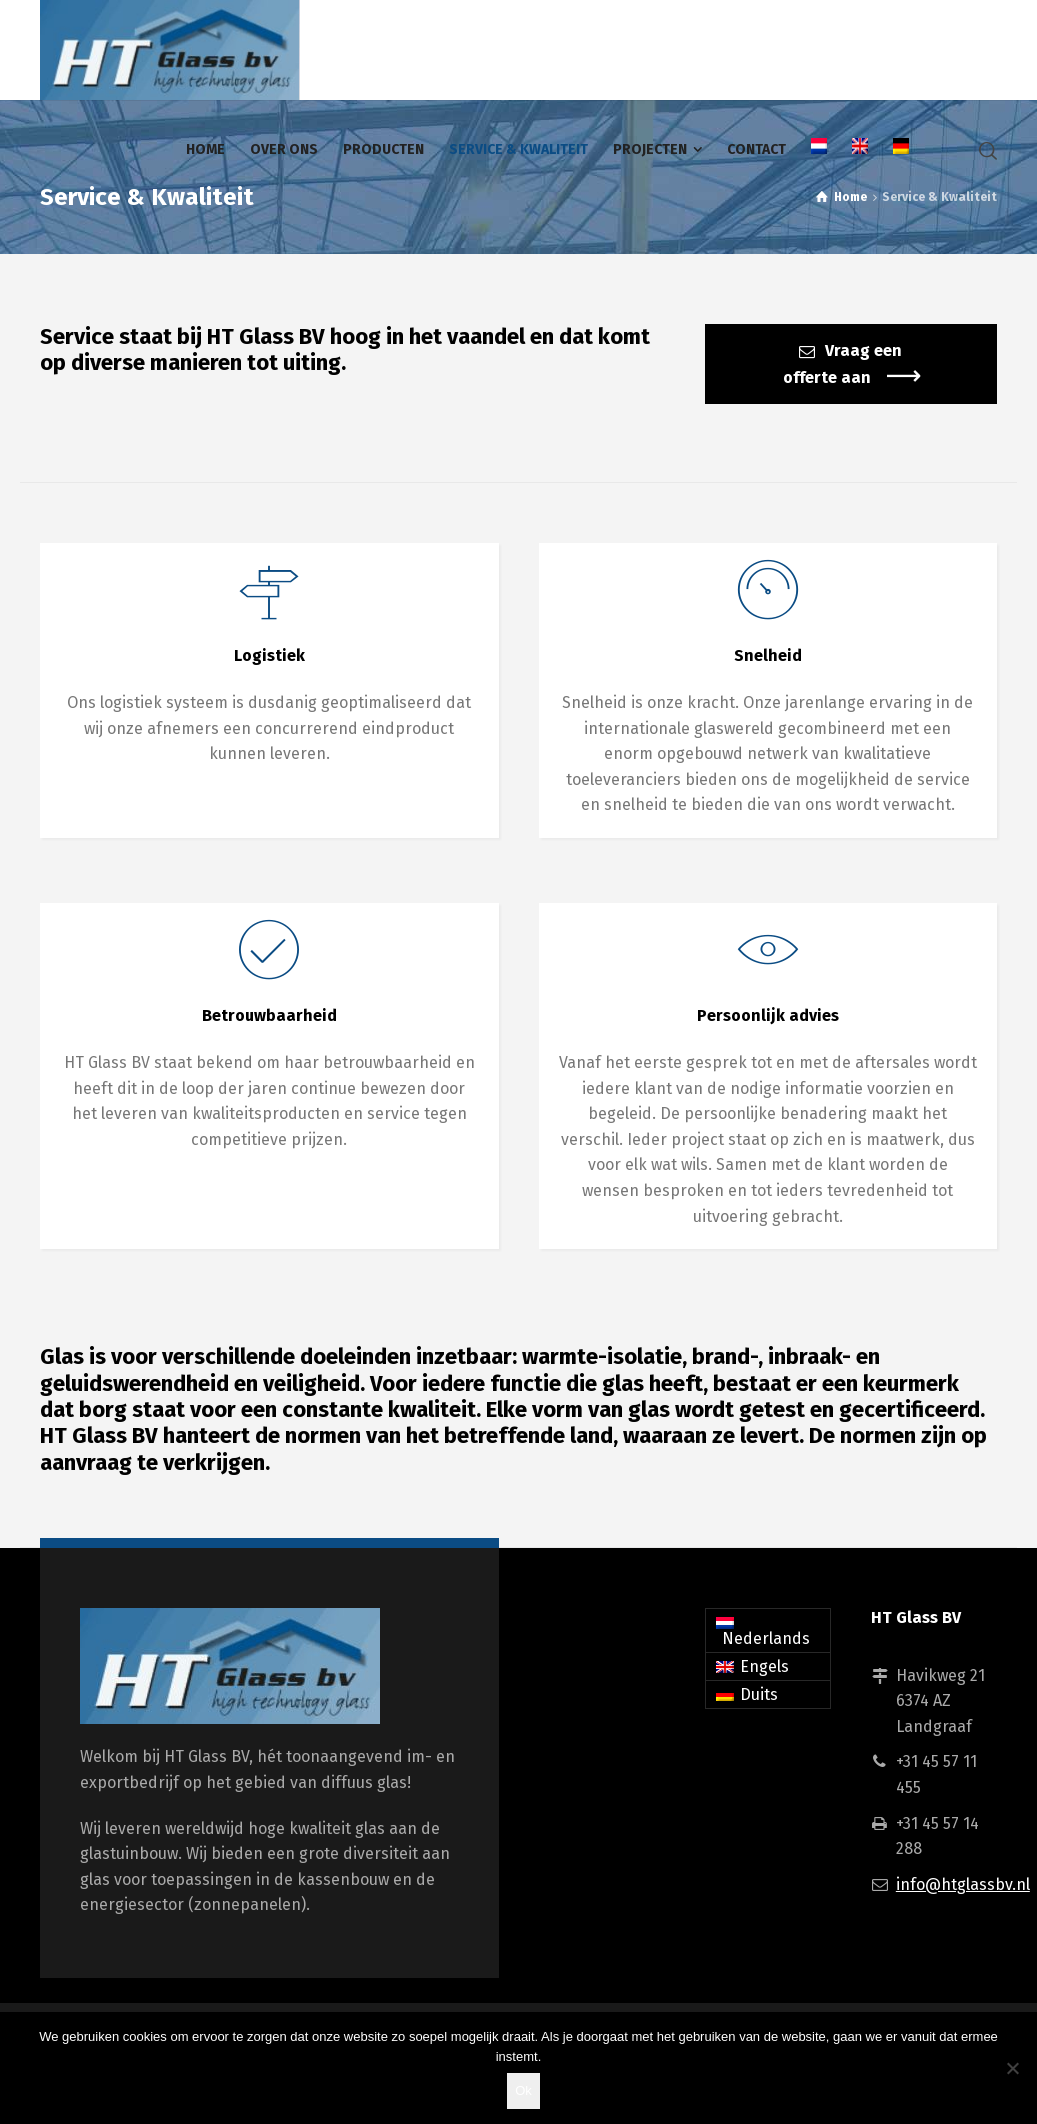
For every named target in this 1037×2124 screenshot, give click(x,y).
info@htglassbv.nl (963, 1884)
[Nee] (1012, 2068)
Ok (523, 2090)
